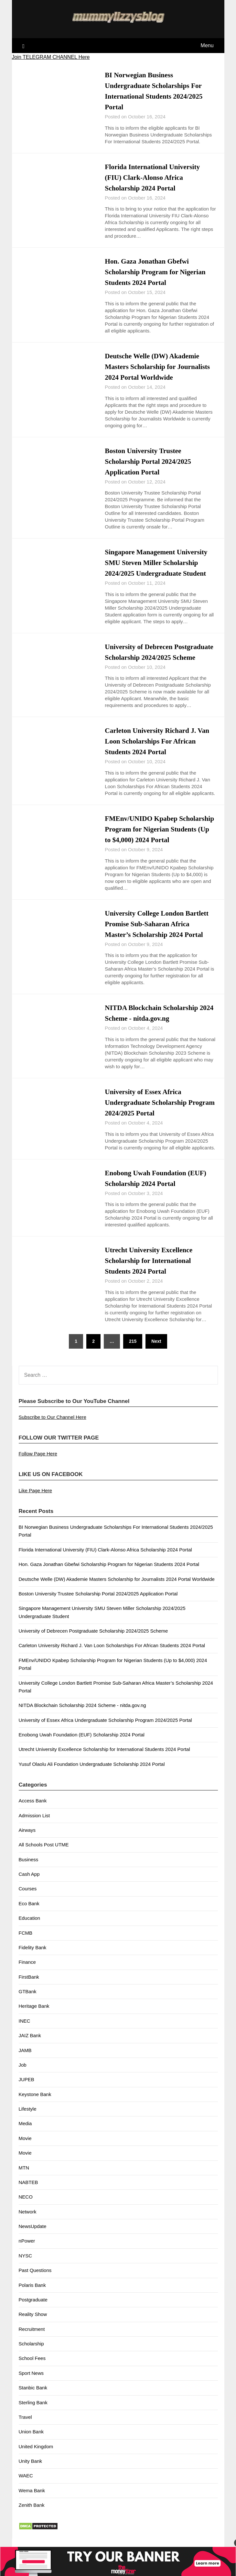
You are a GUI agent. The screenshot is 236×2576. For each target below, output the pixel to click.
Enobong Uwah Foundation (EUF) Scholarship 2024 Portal (82, 1745)
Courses (28, 1899)
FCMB (26, 1943)
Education (29, 1928)
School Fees (32, 2369)
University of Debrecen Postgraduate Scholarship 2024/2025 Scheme (160, 657)
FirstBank (29, 1987)
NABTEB (28, 2193)
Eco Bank (29, 1914)
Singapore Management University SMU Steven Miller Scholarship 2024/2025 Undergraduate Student (157, 562)
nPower (27, 2251)
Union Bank (31, 2442)
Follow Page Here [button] (38, 1464)
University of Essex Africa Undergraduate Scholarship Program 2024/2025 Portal (147, 1113)
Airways (27, 1840)
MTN (24, 2178)
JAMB (25, 2061)
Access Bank (33, 1811)
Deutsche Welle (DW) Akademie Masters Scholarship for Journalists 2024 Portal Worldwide (159, 366)
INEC (24, 2031)
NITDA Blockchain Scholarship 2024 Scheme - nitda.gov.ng (82, 1716)
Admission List (34, 1826)
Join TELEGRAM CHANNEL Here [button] (51, 57)
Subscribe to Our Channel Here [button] (52, 1427)
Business (28, 1870)
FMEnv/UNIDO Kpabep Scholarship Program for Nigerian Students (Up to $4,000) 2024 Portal (159, 839)
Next (156, 1351)
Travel (25, 2427)
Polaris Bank (32, 2296)
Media (25, 2134)
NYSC (25, 2266)
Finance (27, 1972)
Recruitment (32, 2339)
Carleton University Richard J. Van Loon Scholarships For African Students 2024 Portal (158, 751)
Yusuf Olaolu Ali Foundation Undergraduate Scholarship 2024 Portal (92, 1774)
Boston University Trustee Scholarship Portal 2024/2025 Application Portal (149, 461)
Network (28, 2222)
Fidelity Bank (33, 1958)
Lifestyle (28, 2119)
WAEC (26, 2486)
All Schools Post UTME (44, 1855)
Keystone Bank (35, 2105)
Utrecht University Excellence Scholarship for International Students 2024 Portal (150, 1271)
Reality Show (33, 2325)
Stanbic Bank (33, 2398)
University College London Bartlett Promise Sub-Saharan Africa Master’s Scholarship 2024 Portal (158, 934)
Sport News (31, 2383)
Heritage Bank (34, 2016)
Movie (25, 2149)
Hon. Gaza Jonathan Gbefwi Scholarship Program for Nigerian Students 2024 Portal (157, 272)
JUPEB (26, 2090)
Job (23, 2075)
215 (132, 1351)
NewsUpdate (33, 2237)
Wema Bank (32, 2501)
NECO (26, 2207)
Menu (207, 45)
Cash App (29, 1884)
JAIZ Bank (30, 2046)
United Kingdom (36, 2457)
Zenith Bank (32, 2515)
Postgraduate (33, 2310)
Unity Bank (30, 2471)
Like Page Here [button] (35, 1501)
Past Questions (35, 2281)
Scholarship (31, 2354)
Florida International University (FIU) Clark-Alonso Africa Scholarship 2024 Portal (154, 177)
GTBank (28, 2002)
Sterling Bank (33, 2413)
